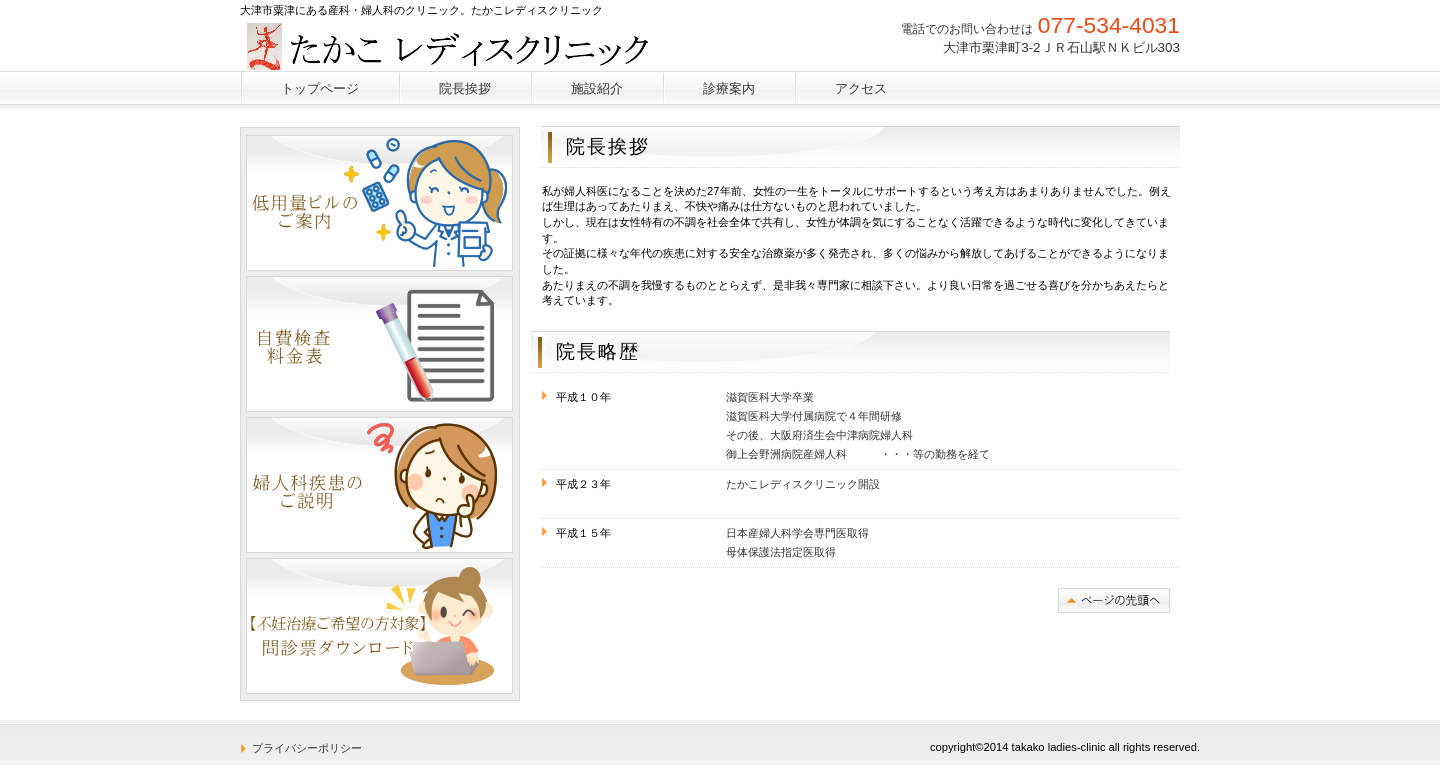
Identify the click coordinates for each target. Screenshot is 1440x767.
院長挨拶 (465, 88)
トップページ (320, 88)
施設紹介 (597, 88)
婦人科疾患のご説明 (379, 485)
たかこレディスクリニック (463, 45)
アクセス (861, 88)
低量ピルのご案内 (379, 203)
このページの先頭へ (1114, 600)
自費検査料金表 (379, 344)
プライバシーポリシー (307, 748)
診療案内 (729, 88)
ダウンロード (379, 626)
